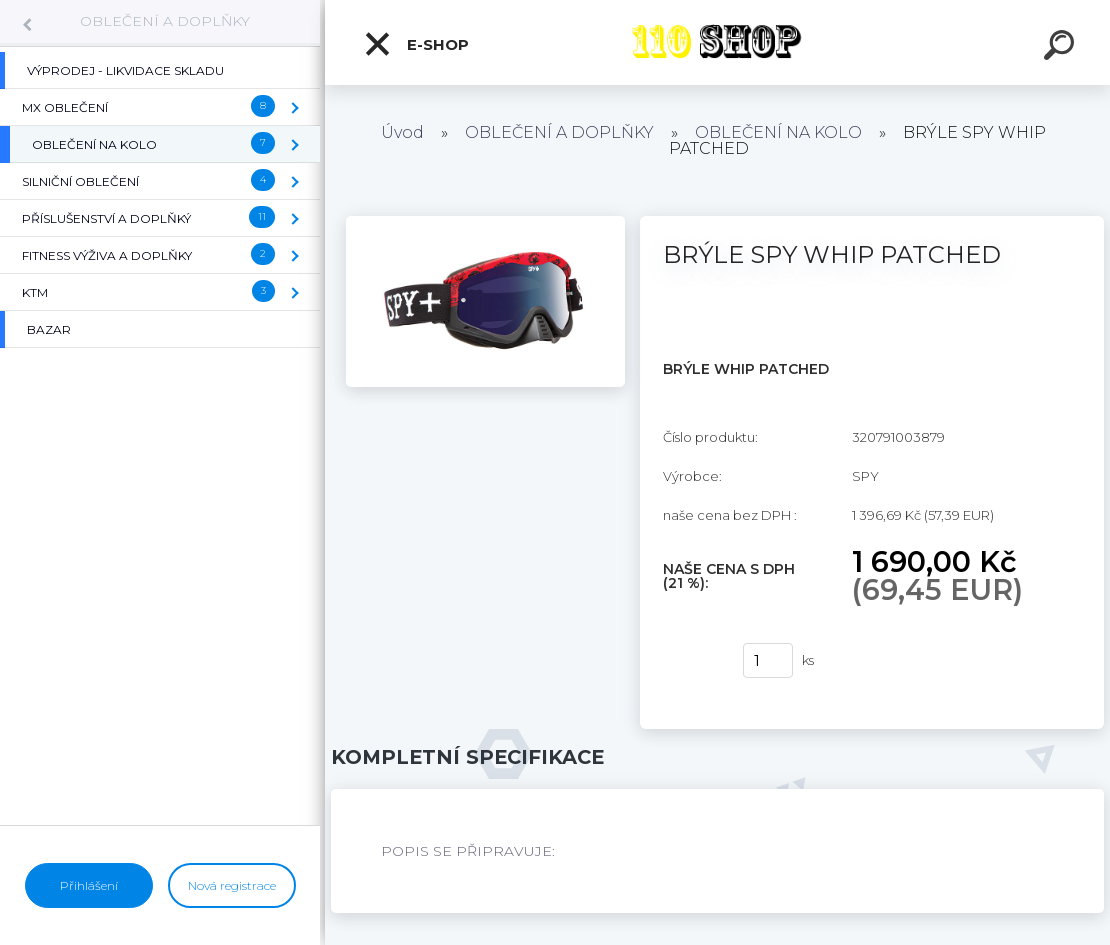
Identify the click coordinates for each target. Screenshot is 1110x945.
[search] (1062, 48)
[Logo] (717, 42)
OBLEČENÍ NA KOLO (778, 132)
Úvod (402, 132)
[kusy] (768, 660)
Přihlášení (89, 885)
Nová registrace (232, 885)
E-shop (416, 44)
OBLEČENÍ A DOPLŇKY (165, 21)
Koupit (690, 661)
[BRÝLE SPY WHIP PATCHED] (485, 223)
